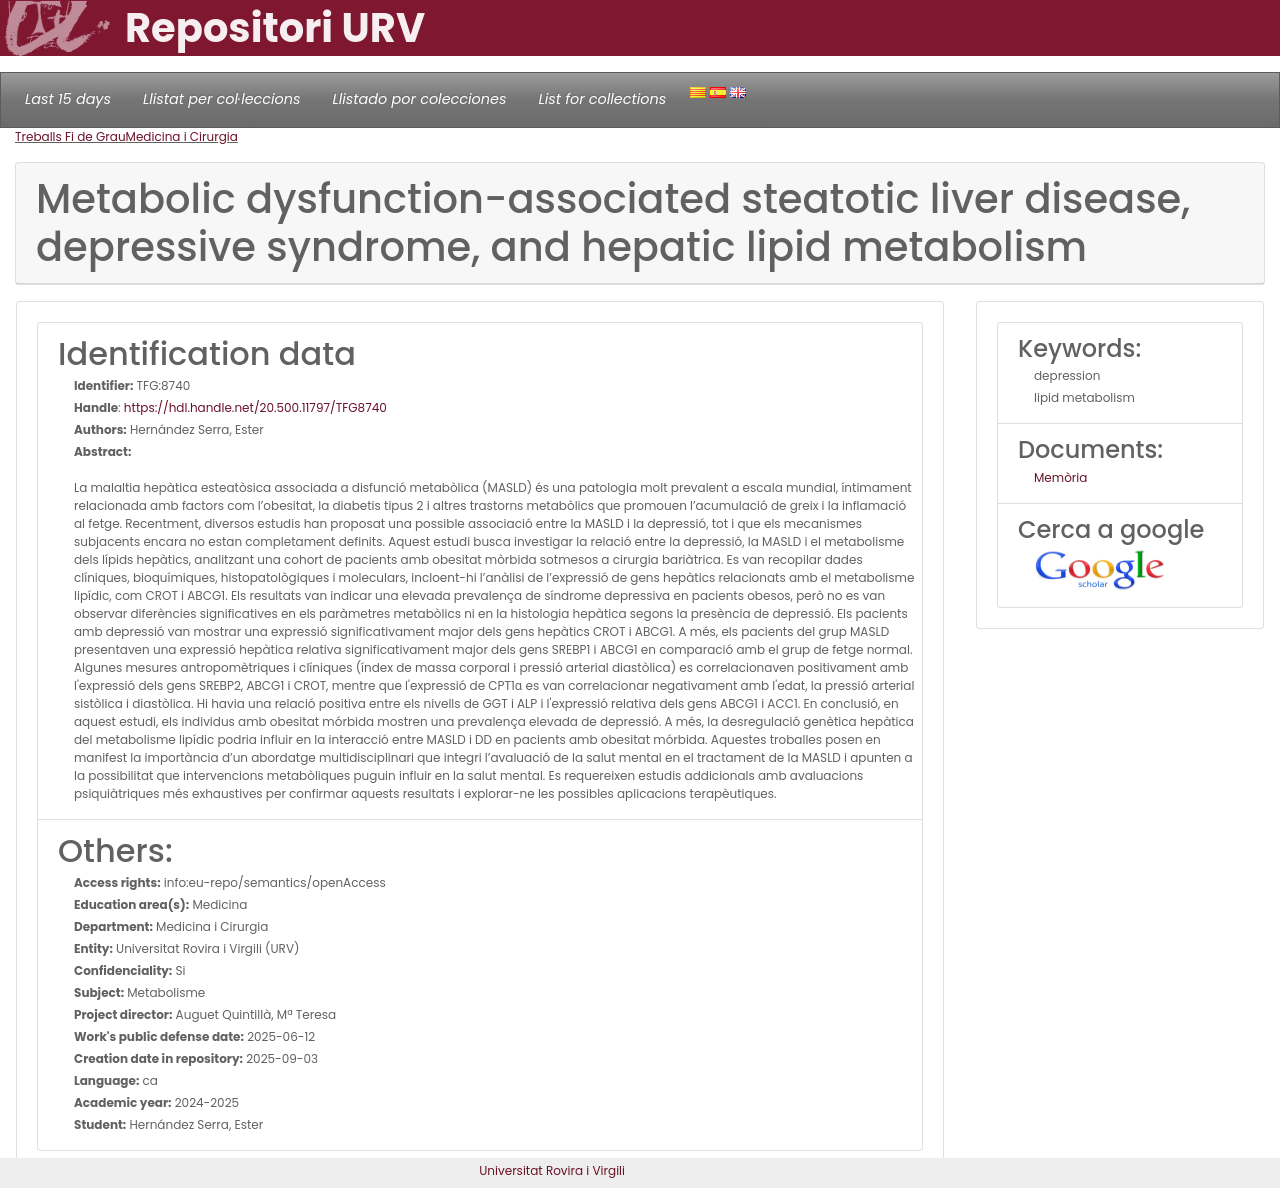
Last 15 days (68, 99)
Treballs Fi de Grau (70, 136)
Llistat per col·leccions (222, 99)
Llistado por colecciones (420, 99)
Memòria (1060, 477)
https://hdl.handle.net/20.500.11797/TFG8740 (255, 407)
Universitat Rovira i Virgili (552, 1170)
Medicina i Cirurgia (182, 136)
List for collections (602, 99)
